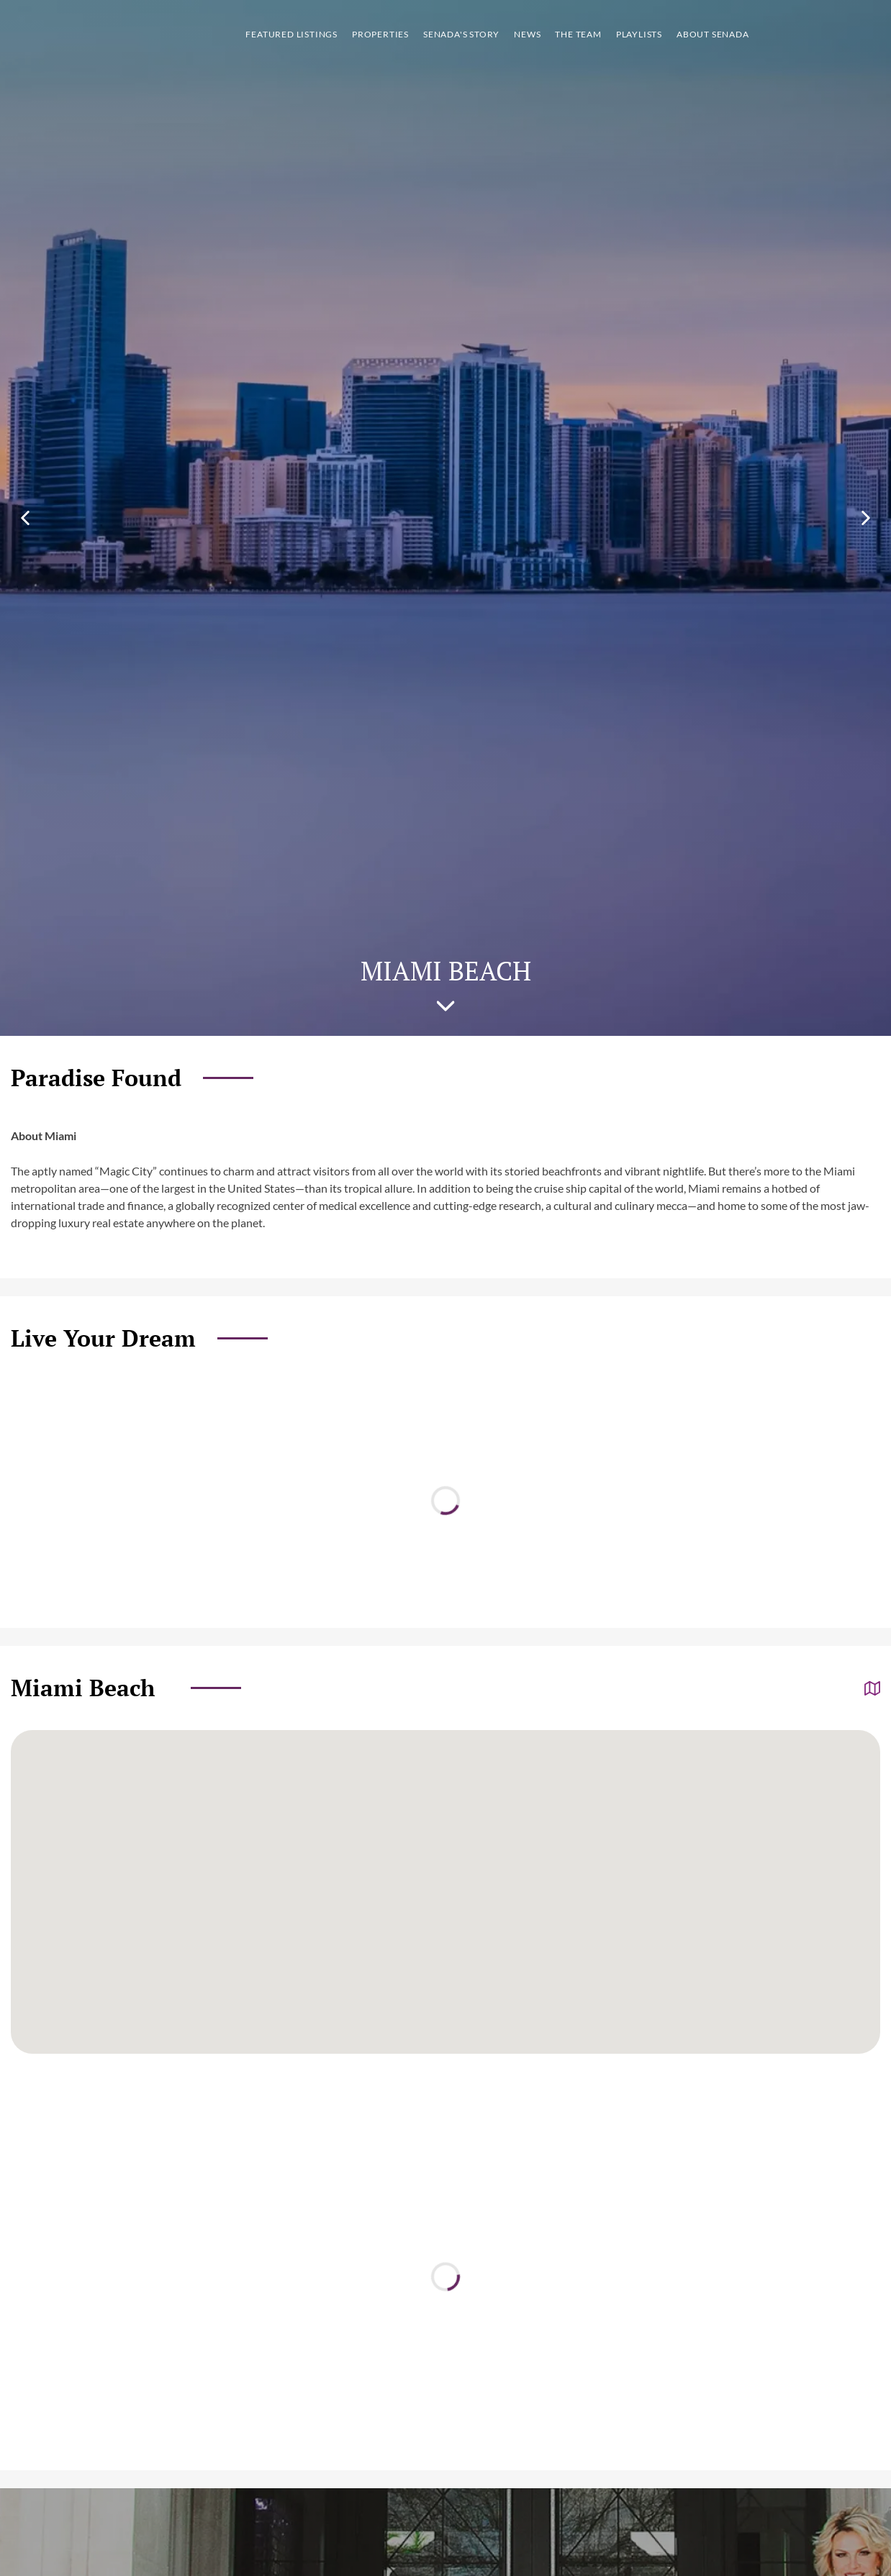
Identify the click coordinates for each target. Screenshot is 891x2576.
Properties (380, 34)
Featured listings (291, 34)
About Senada (713, 34)
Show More (863, 34)
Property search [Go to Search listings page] (827, 34)
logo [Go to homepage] (90, 34)
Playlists (639, 34)
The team (578, 34)
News (527, 34)
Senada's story (461, 34)
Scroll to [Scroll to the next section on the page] (446, 1006)
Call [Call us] (790, 34)
